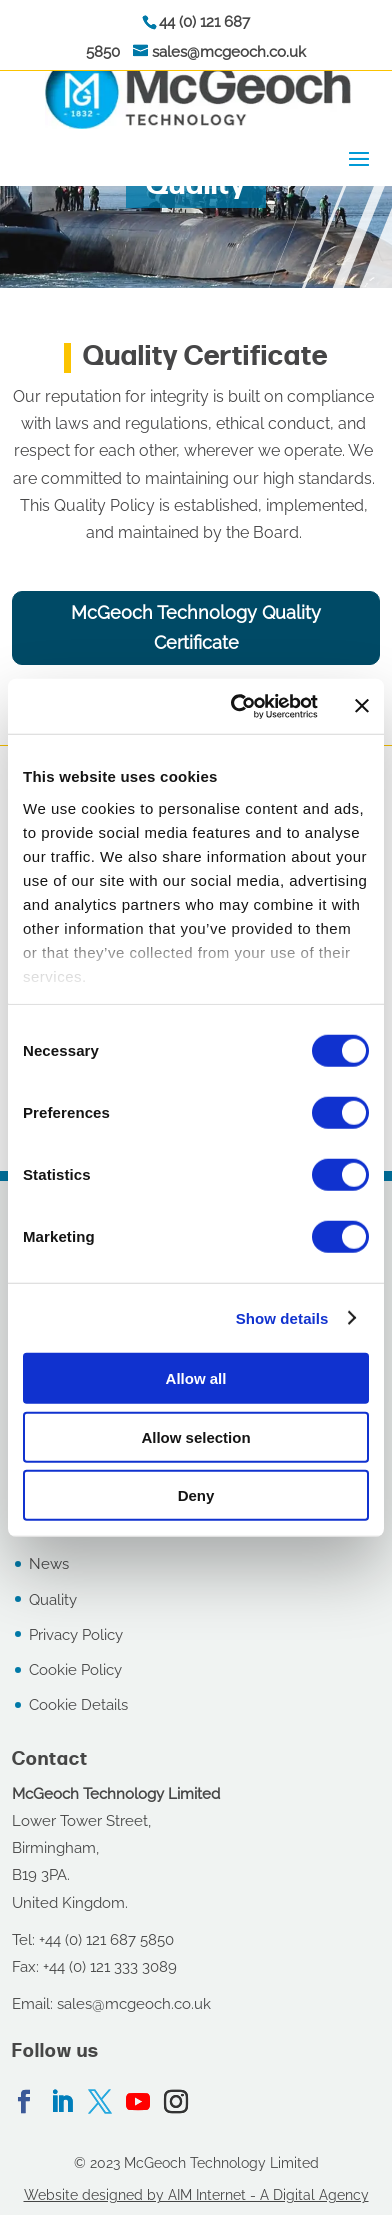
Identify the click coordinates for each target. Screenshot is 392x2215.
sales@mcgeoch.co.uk (229, 52)
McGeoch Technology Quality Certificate (196, 628)
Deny (196, 1495)
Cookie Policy (75, 1670)
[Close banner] (362, 706)
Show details (282, 1317)
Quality (53, 1600)
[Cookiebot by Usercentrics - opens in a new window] (238, 706)
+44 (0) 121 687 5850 (106, 1940)
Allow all (196, 1378)
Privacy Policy (76, 1635)
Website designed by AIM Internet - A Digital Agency (196, 2195)
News (49, 1564)
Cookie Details (78, 1705)
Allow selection (195, 1436)
